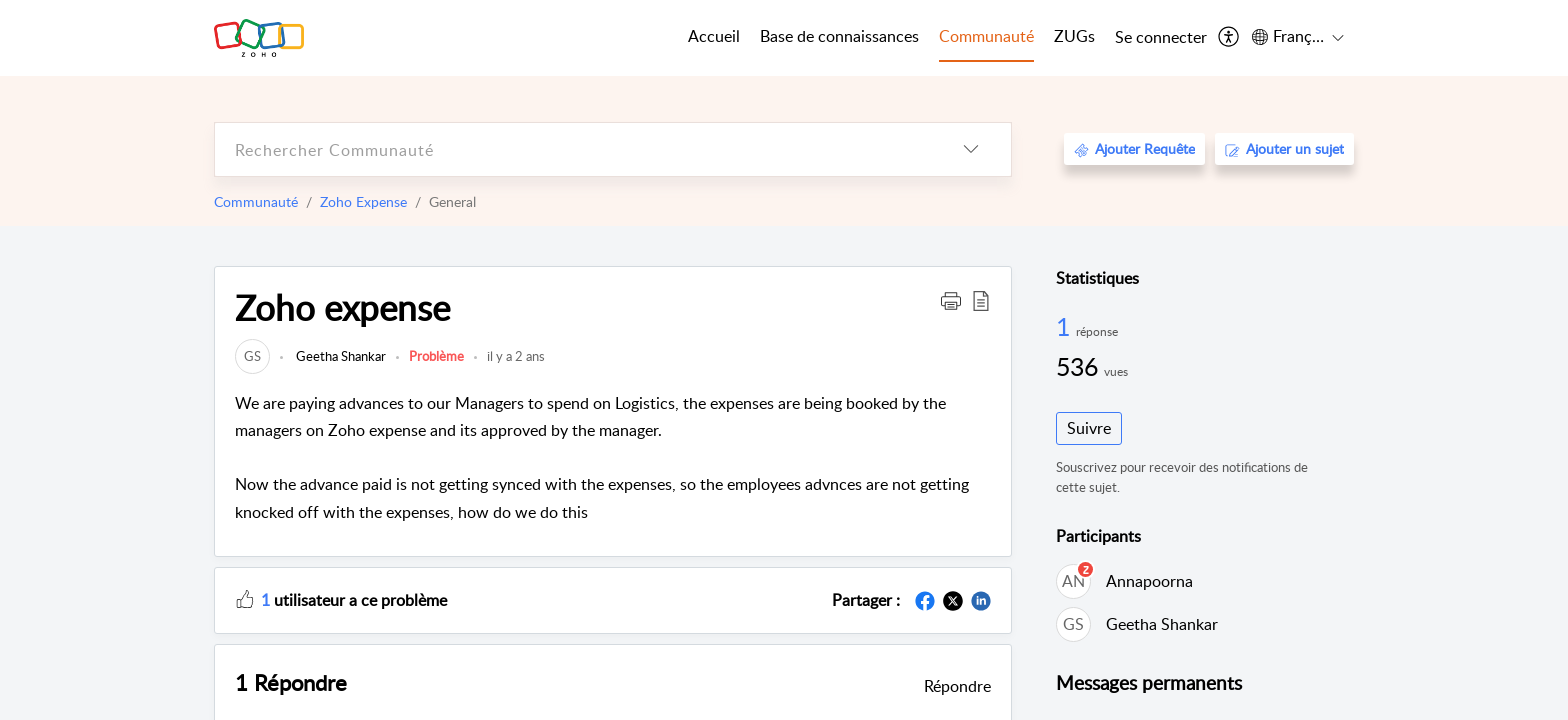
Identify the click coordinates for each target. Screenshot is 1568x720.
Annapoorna (1149, 581)
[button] (951, 300)
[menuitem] (1161, 38)
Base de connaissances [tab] (839, 36)
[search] (573, 149)
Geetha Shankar (339, 356)
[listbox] (971, 149)
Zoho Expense (363, 201)
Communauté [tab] (986, 36)
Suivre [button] (1089, 428)
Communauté (256, 201)
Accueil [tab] (714, 36)
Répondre (957, 686)
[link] (252, 356)
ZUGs (1074, 36)
